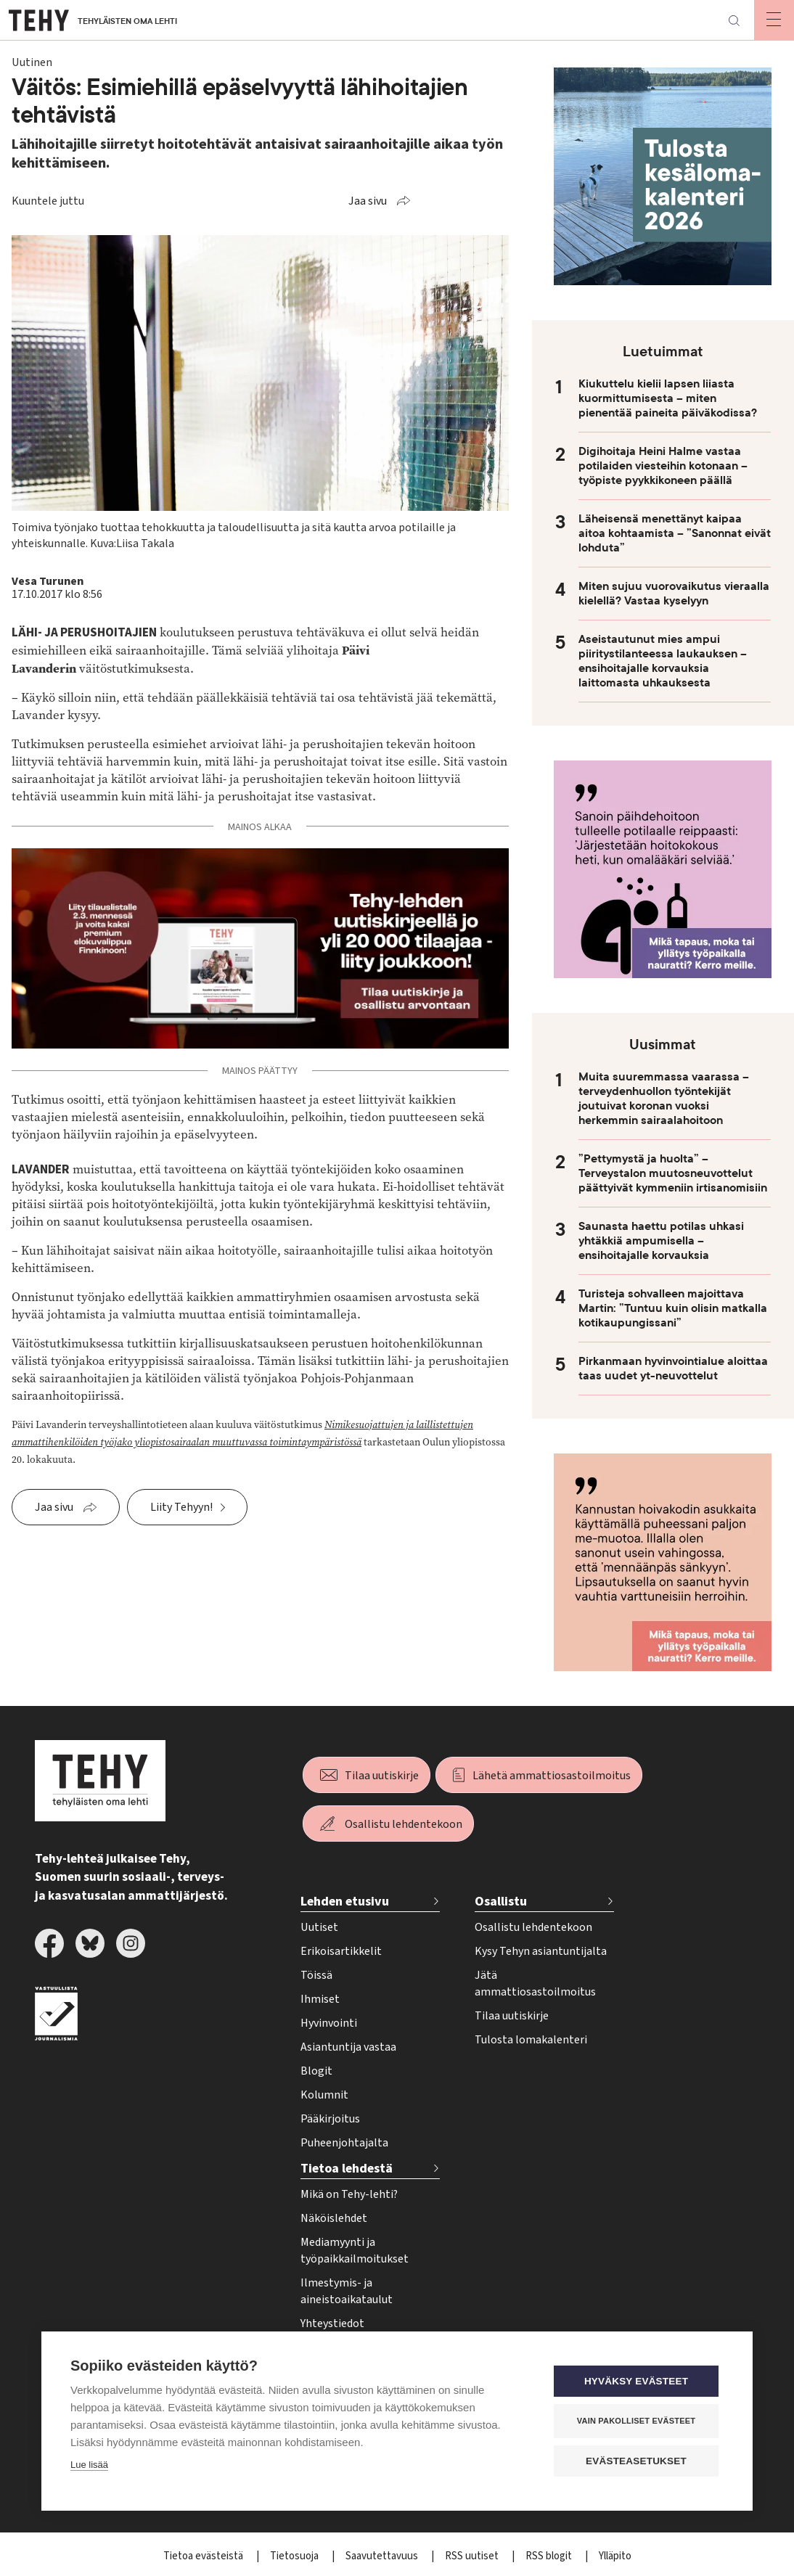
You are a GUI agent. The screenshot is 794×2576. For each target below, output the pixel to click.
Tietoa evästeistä (204, 2556)
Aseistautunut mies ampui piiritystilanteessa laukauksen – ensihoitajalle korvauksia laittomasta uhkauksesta (662, 661)
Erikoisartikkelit (341, 1951)
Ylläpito (615, 2556)
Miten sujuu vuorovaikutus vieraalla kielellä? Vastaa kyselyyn (673, 593)
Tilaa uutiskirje (382, 1776)
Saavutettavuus (382, 2556)
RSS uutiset (473, 2556)
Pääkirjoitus (330, 2119)
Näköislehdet (333, 2218)
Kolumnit (324, 2095)
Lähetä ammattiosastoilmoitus (551, 1776)
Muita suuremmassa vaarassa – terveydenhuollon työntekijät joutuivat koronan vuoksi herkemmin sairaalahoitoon (663, 1099)
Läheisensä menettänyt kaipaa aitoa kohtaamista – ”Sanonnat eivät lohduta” (674, 533)
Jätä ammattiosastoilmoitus (535, 1983)
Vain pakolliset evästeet (636, 2420)
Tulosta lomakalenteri (531, 2040)
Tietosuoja (295, 2556)
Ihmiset (320, 1999)
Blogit (316, 2071)
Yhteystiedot (332, 2323)
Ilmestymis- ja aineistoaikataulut (346, 2291)
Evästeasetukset (636, 2461)
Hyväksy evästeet (636, 2381)
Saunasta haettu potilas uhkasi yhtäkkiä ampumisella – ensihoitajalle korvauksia (661, 1241)
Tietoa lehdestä (346, 2168)
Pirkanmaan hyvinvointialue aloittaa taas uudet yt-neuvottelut (673, 1368)
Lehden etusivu (344, 1901)
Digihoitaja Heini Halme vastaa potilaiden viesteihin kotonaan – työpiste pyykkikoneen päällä (663, 466)
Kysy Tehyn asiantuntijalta (541, 1951)
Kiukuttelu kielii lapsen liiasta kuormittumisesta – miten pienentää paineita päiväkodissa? (667, 398)
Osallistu (501, 1901)
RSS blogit (549, 2556)
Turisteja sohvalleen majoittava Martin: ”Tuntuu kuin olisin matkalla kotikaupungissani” (672, 1308)
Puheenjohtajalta (344, 2143)
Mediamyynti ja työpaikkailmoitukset (354, 2250)
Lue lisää (89, 2464)
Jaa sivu (367, 201)
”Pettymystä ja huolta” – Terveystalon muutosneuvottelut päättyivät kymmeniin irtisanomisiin (672, 1173)
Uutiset (319, 1927)
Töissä (316, 1975)
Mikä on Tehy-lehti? (349, 2194)
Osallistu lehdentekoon (403, 1824)
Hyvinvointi (328, 2023)
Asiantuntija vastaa (348, 2047)
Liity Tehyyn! (181, 1507)
